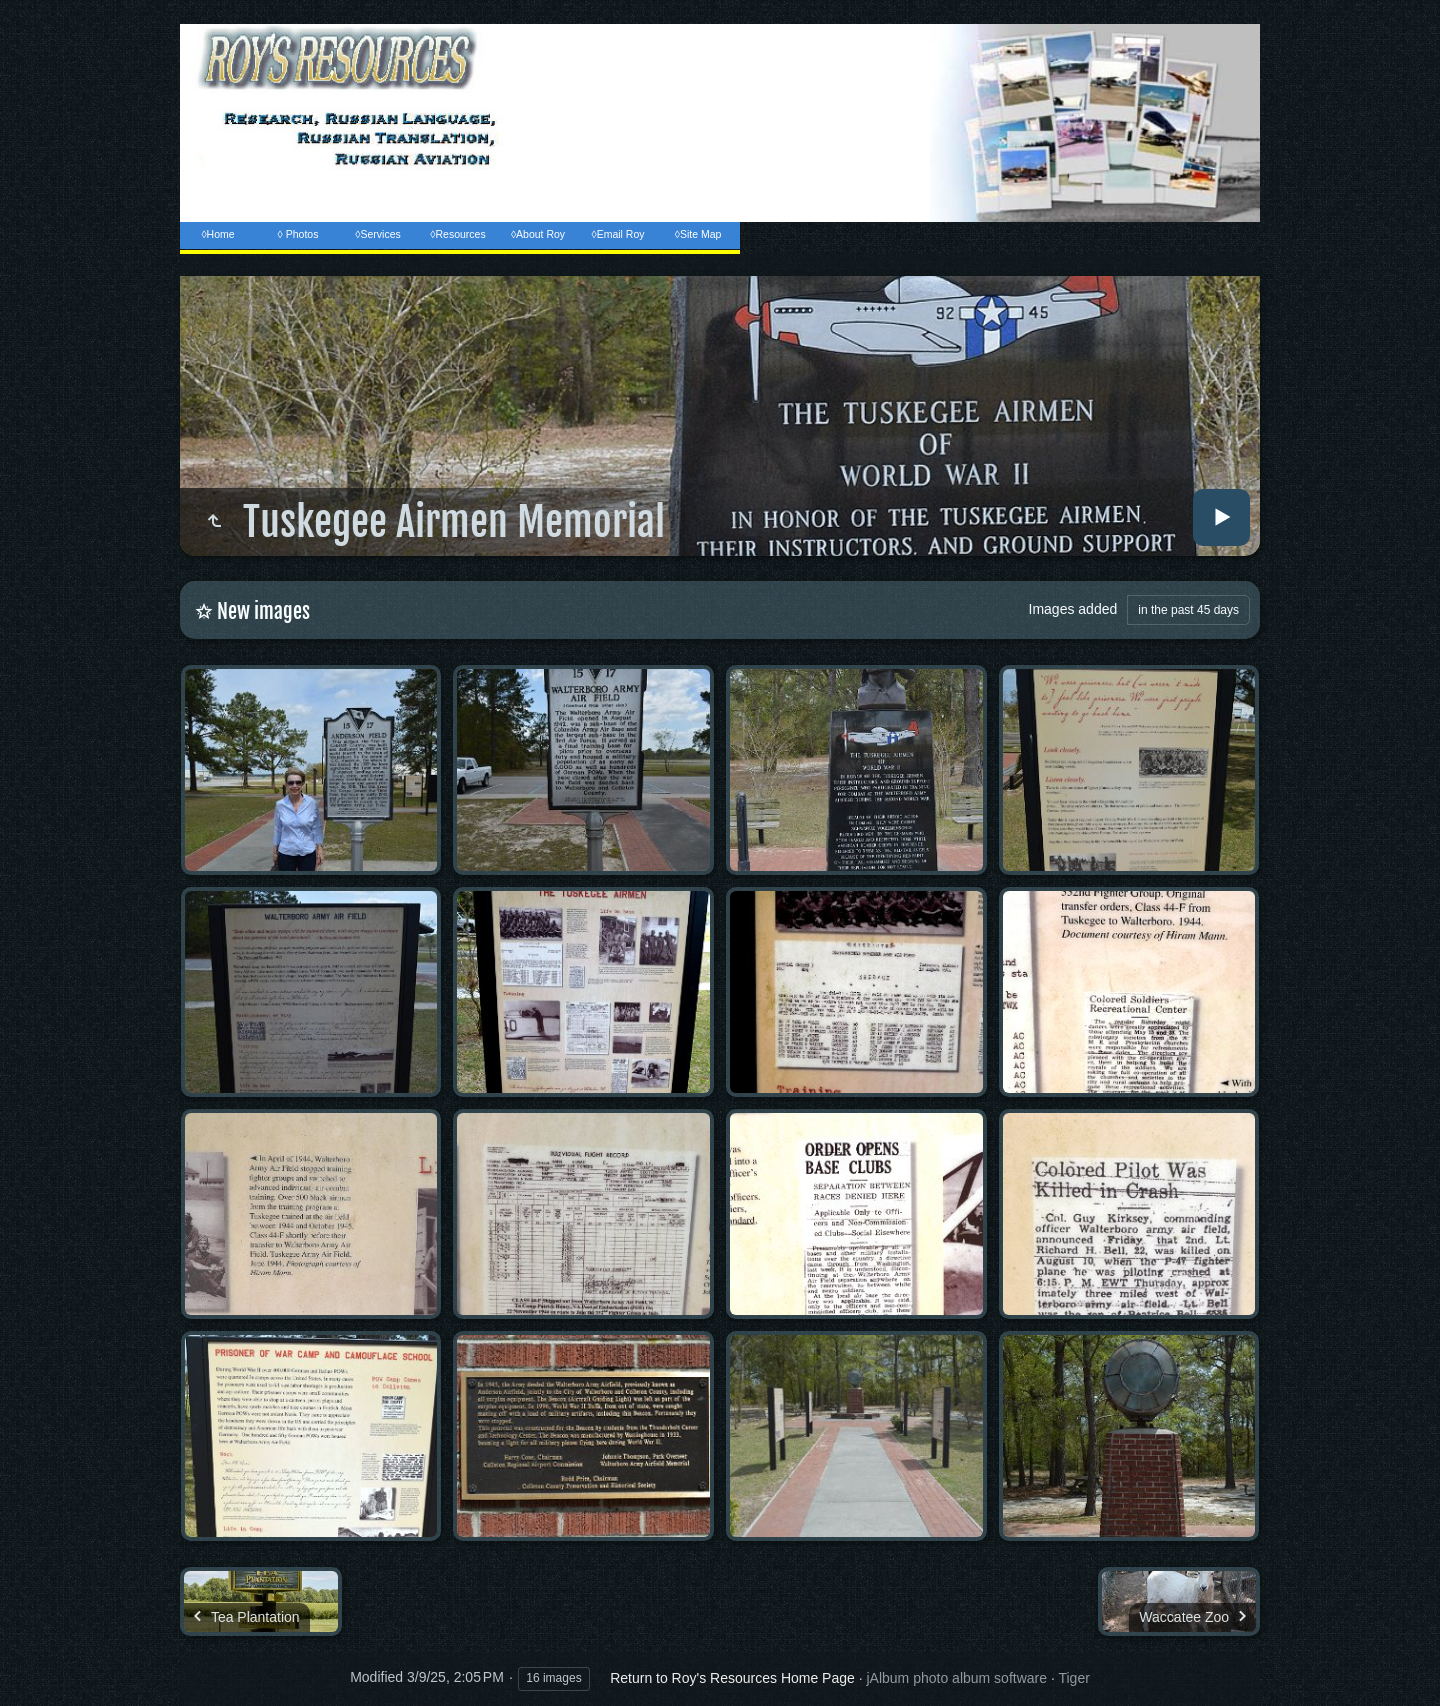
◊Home (217, 234)
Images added (1073, 609)
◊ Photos (298, 234)
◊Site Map (698, 234)
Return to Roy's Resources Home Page (732, 1678)
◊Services (377, 234)
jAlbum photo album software (956, 1678)
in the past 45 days (1188, 610)
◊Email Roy (617, 234)
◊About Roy (538, 234)
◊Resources (457, 234)
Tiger (1073, 1678)
